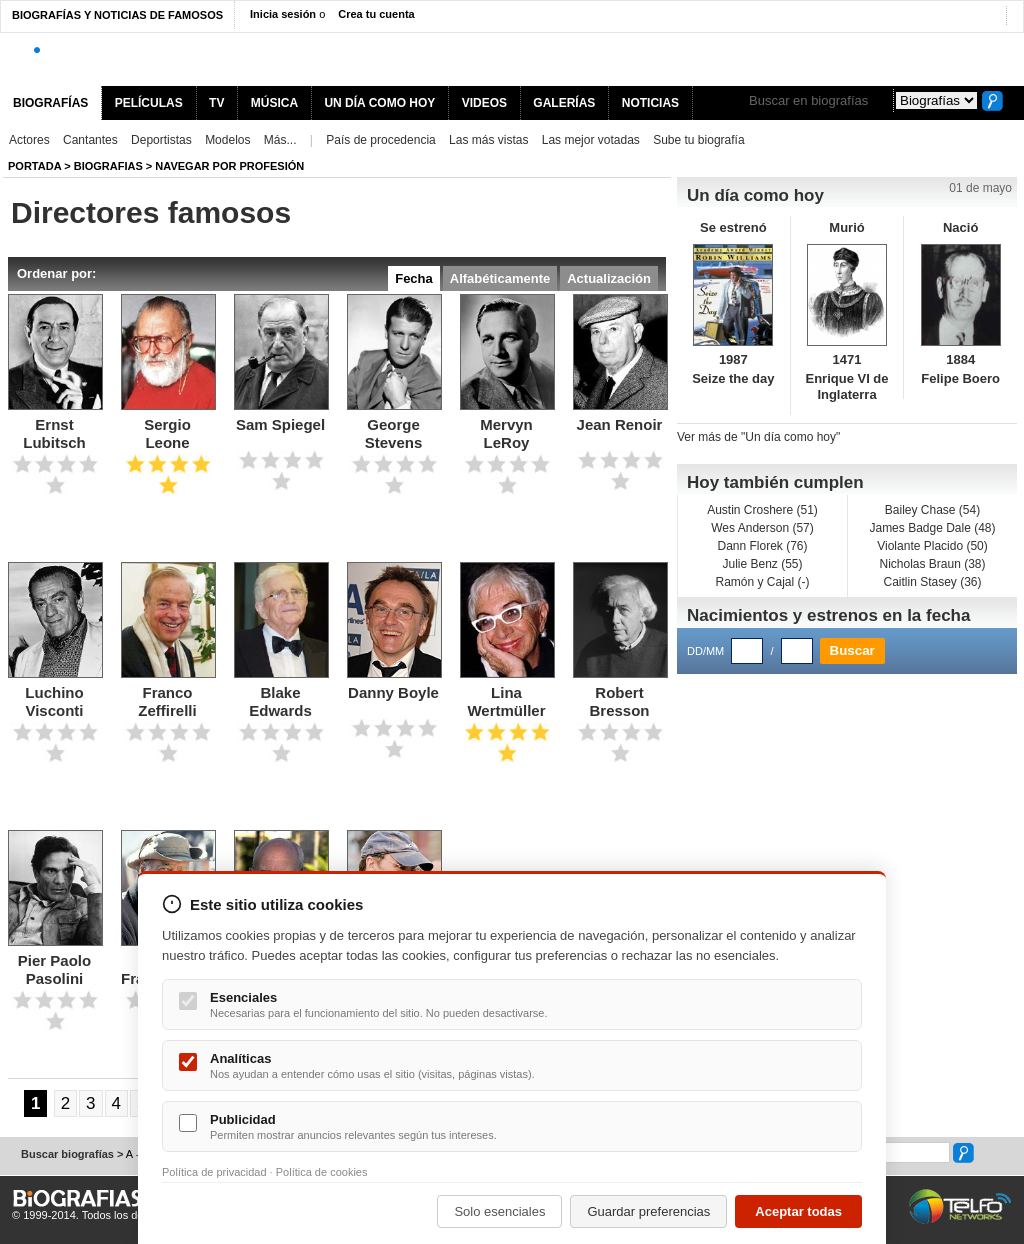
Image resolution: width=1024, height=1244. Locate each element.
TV (216, 103)
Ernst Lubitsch (54, 433)
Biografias (108, 166)
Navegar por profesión (229, 166)
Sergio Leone (167, 433)
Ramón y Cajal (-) (762, 582)
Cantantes (90, 140)
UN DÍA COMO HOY (379, 103)
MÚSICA (274, 103)
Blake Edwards (280, 701)
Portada (34, 166)
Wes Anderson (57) (762, 528)
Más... (280, 140)
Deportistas (161, 140)
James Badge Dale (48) (932, 528)
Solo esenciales (499, 1211)
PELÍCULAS (149, 103)
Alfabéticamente (500, 278)
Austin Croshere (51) (762, 510)
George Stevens (394, 433)
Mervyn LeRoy (506, 433)
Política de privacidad (214, 1172)
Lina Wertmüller (506, 701)
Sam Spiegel (280, 424)
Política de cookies (322, 1172)
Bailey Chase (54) (932, 510)
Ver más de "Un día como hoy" (758, 437)
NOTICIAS (650, 103)
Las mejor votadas (591, 140)
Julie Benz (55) (762, 564)
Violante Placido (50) (932, 546)
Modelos (227, 140)
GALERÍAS (564, 103)
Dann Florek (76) (762, 546)
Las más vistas (488, 140)
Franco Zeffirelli (167, 701)
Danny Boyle (393, 692)
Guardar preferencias (648, 1211)
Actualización (609, 278)
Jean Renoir (620, 424)
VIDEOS (484, 103)
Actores (29, 140)
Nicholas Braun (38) (932, 564)
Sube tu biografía (698, 140)
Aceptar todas (798, 1211)
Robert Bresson (619, 701)
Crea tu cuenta (376, 14)
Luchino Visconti (54, 701)
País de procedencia (380, 140)
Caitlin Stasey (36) (932, 582)
